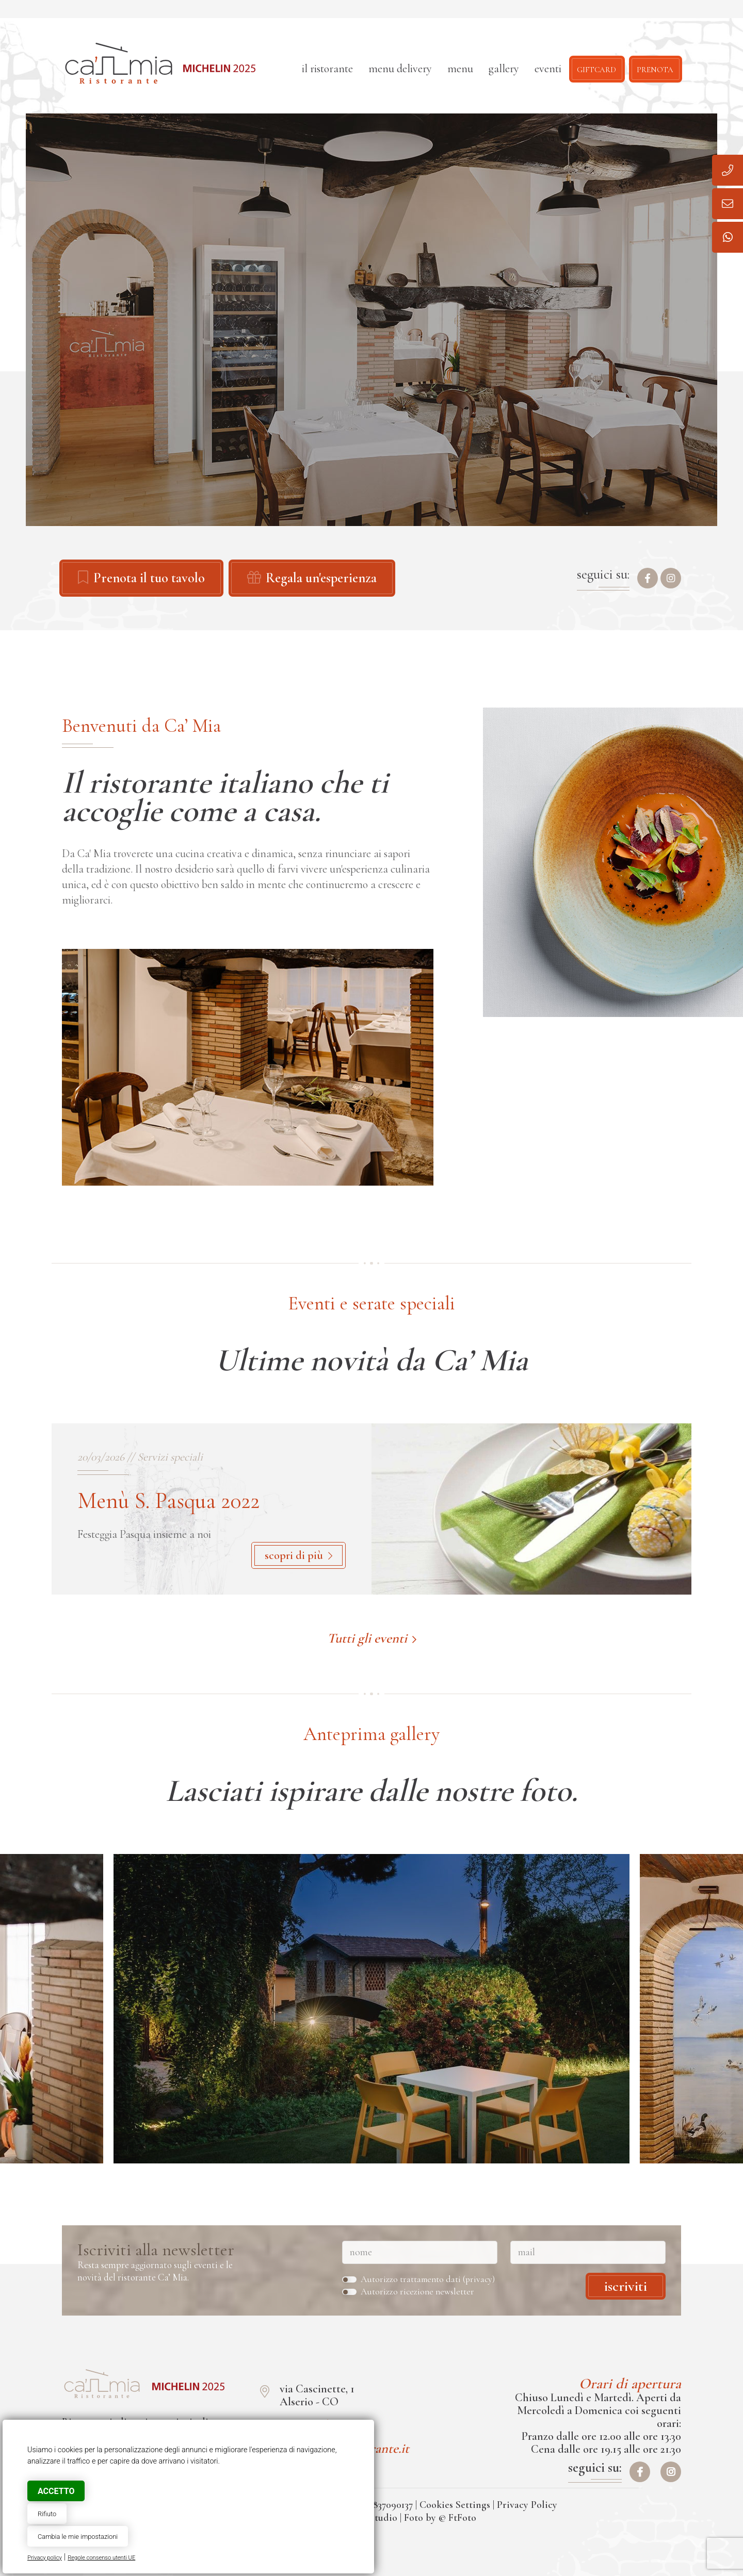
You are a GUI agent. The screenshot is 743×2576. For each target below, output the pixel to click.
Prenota (655, 68)
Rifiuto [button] (47, 2514)
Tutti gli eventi (371, 1638)
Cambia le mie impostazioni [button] (78, 2536)
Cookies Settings (454, 2505)
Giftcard (596, 68)
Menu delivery (400, 68)
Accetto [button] (56, 2491)
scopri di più (298, 1555)
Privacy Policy (527, 2505)
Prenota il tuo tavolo (141, 578)
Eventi (548, 68)
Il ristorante (327, 68)
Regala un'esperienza (312, 578)
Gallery (504, 68)
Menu (460, 68)
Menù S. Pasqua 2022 (168, 1501)
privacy (478, 2279)
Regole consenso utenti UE (101, 2557)
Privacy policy (44, 2557)
